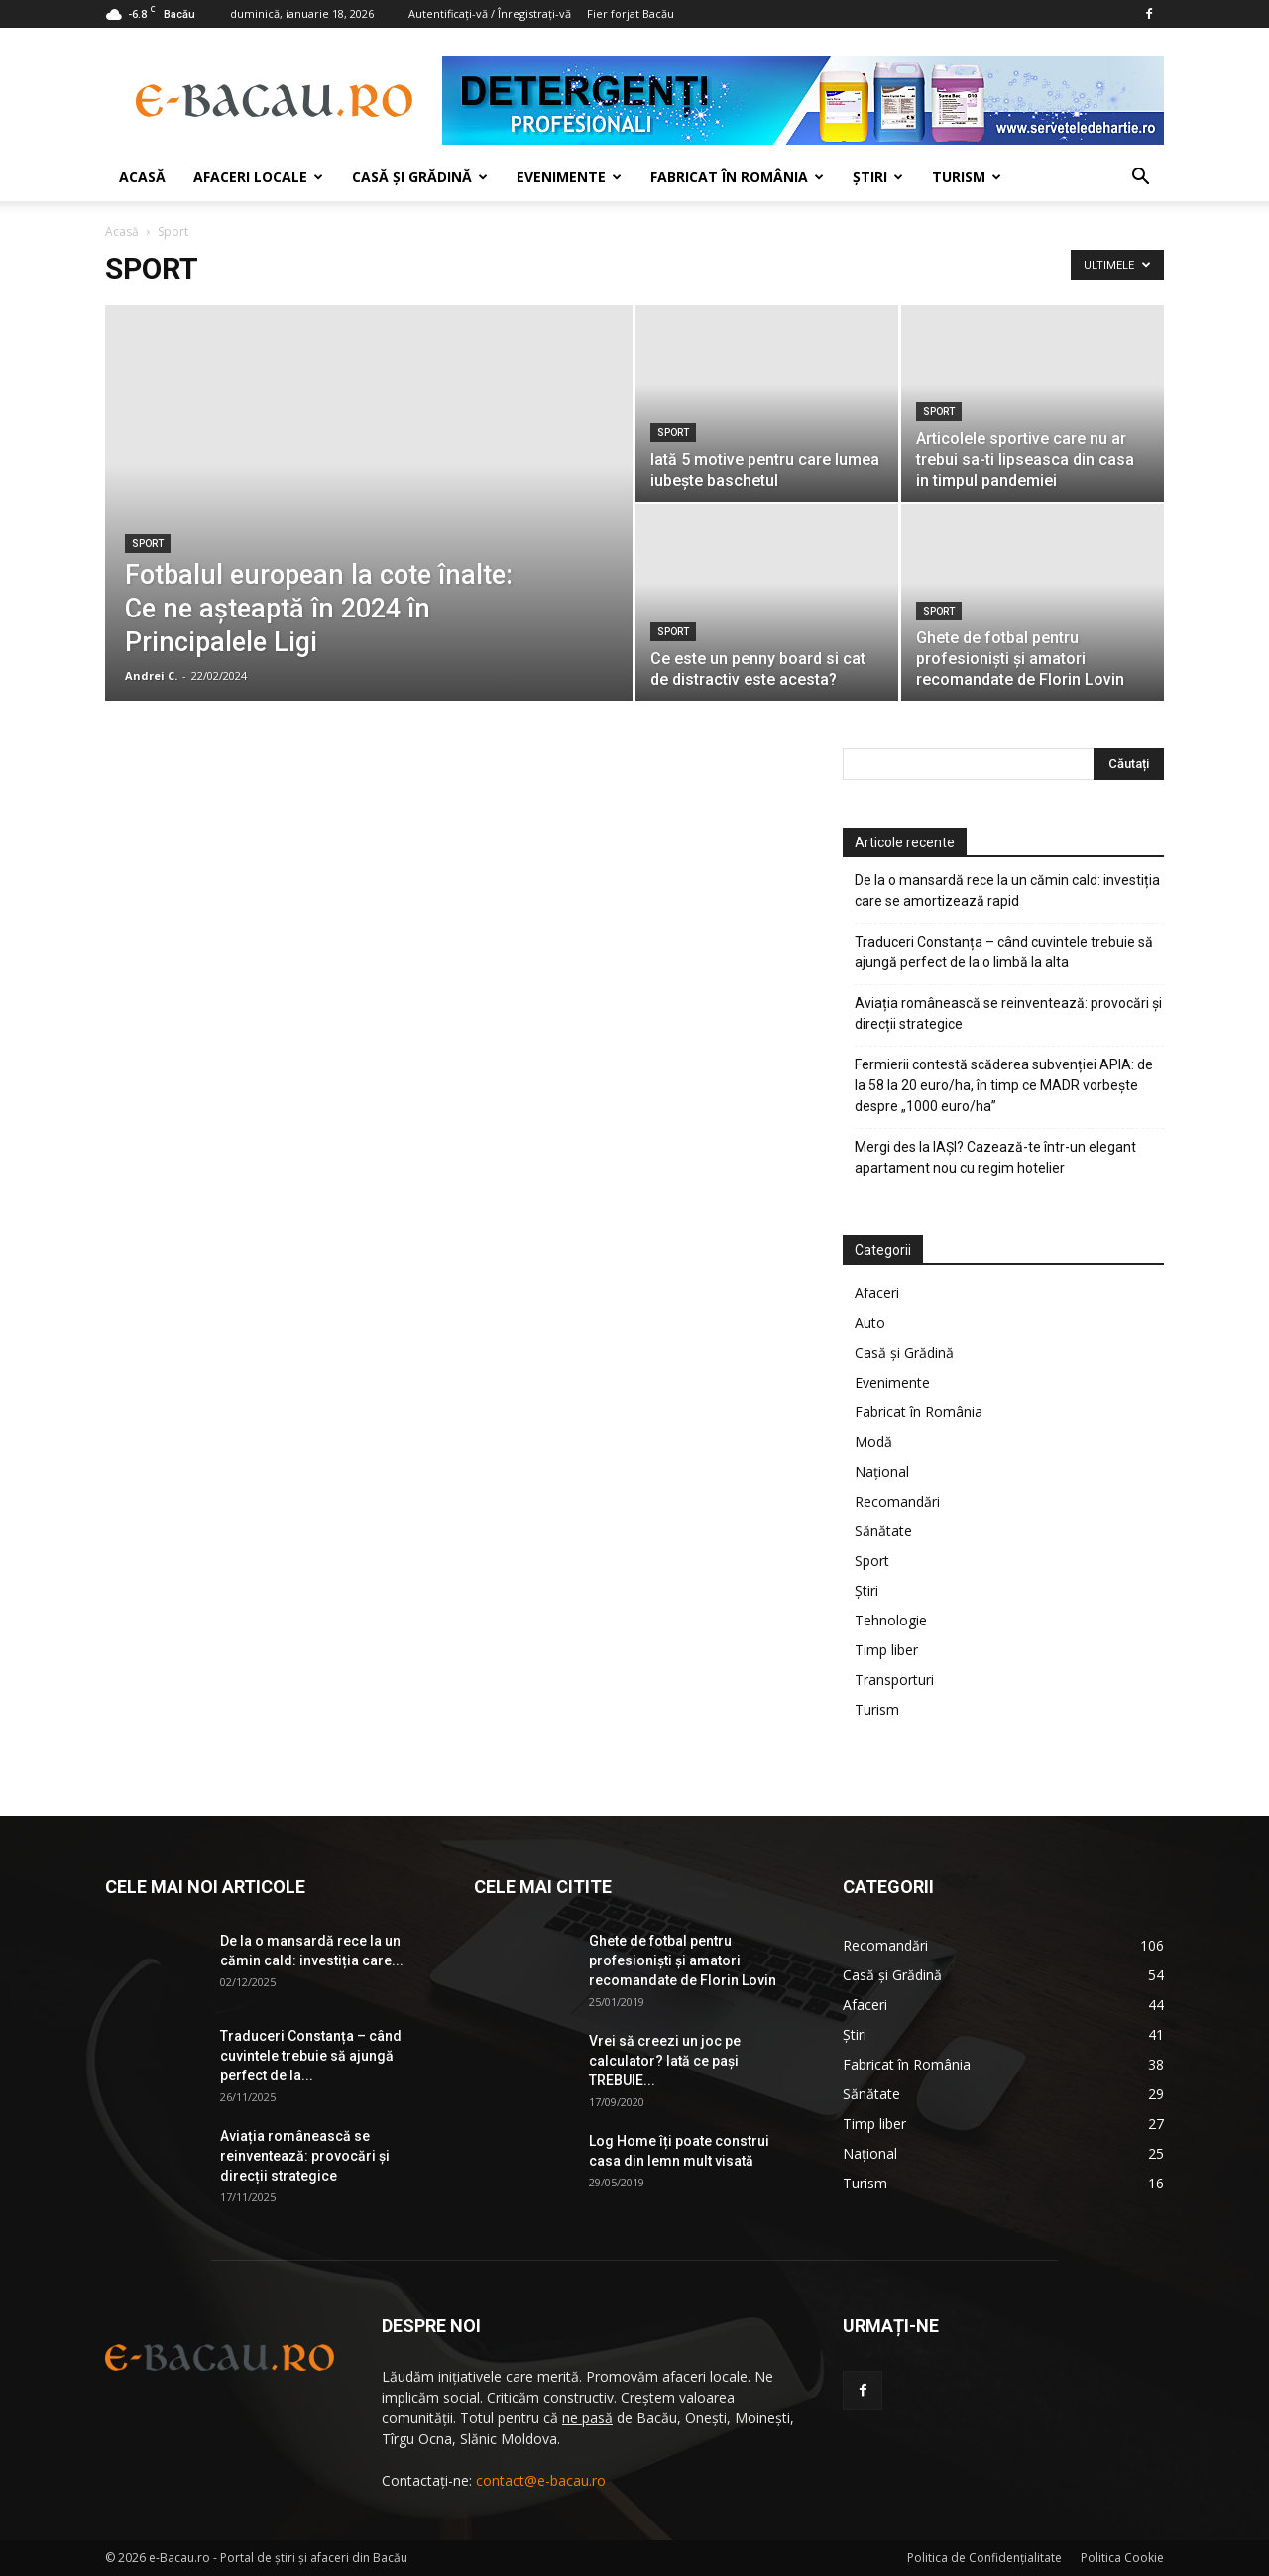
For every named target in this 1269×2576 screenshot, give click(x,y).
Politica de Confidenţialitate (984, 2557)
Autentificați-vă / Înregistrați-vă (489, 13)
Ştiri (878, 177)
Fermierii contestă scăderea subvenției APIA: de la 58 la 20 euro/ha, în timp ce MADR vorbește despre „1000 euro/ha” (1004, 1085)
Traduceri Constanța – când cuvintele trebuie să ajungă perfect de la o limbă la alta (1004, 952)
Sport (148, 543)
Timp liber (886, 1649)
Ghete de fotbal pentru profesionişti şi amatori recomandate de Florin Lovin (682, 1960)
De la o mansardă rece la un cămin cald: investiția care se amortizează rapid (1007, 890)
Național (882, 1471)
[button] (1140, 178)
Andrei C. (151, 675)
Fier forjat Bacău (630, 13)
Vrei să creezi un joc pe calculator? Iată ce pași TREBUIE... (665, 2060)
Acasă (142, 177)
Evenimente (569, 177)
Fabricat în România (737, 177)
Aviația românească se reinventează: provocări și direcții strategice (1008, 1013)
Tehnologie (891, 1620)
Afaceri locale (258, 177)
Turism (966, 177)
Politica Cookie (1122, 2557)
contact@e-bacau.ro (541, 2480)
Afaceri (877, 1293)
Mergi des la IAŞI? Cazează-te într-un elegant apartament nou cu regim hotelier (995, 1157)
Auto (870, 1322)
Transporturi (894, 1679)
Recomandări (897, 1501)
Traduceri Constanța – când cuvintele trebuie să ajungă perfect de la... (311, 2055)
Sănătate (883, 1530)
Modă (873, 1441)
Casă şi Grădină (420, 177)
